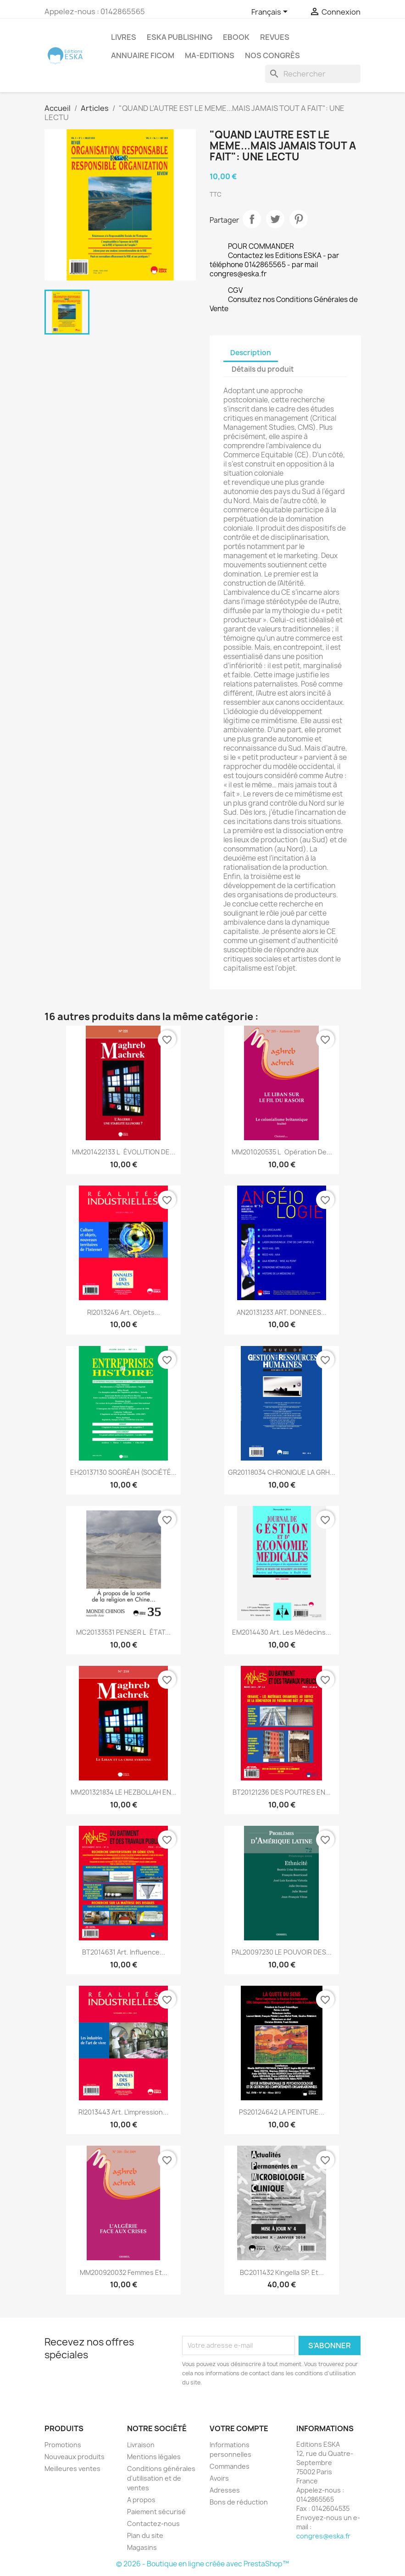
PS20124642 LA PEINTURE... (281, 2112)
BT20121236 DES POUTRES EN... (282, 1792)
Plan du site (145, 2535)
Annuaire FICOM (142, 55)
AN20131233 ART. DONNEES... (282, 1312)
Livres (123, 37)
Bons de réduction (239, 2502)
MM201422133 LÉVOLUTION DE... (123, 1152)
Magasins (142, 2547)
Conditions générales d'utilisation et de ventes (161, 2478)
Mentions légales (154, 2456)
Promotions (62, 2444)
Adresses (225, 2490)
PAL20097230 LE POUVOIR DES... (282, 1952)
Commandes (230, 2466)
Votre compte (239, 2428)
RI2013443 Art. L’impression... (123, 2112)
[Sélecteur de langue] (271, 12)
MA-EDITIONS (209, 55)
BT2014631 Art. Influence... (123, 1952)
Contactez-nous (153, 2523)
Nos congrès (272, 55)
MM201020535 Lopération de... (282, 1152)
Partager (252, 219)
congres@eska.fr (323, 2536)
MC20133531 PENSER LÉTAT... (123, 1632)
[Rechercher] (313, 74)
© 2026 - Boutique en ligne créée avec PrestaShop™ (202, 2564)
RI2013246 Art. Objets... (123, 1312)
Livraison (141, 2444)
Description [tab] (250, 352)
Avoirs (219, 2478)
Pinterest (298, 219)
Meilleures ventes (72, 2468)
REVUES (274, 37)
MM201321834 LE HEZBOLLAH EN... (124, 1792)
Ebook (236, 37)
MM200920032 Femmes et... (123, 2272)
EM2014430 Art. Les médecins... (281, 1632)
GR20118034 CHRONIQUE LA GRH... (281, 1472)
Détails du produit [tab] (263, 369)
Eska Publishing (179, 37)
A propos (141, 2499)
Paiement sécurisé (156, 2511)
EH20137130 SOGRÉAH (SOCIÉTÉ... (123, 1472)
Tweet (275, 219)
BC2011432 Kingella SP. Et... (282, 2272)
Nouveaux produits (74, 2456)
